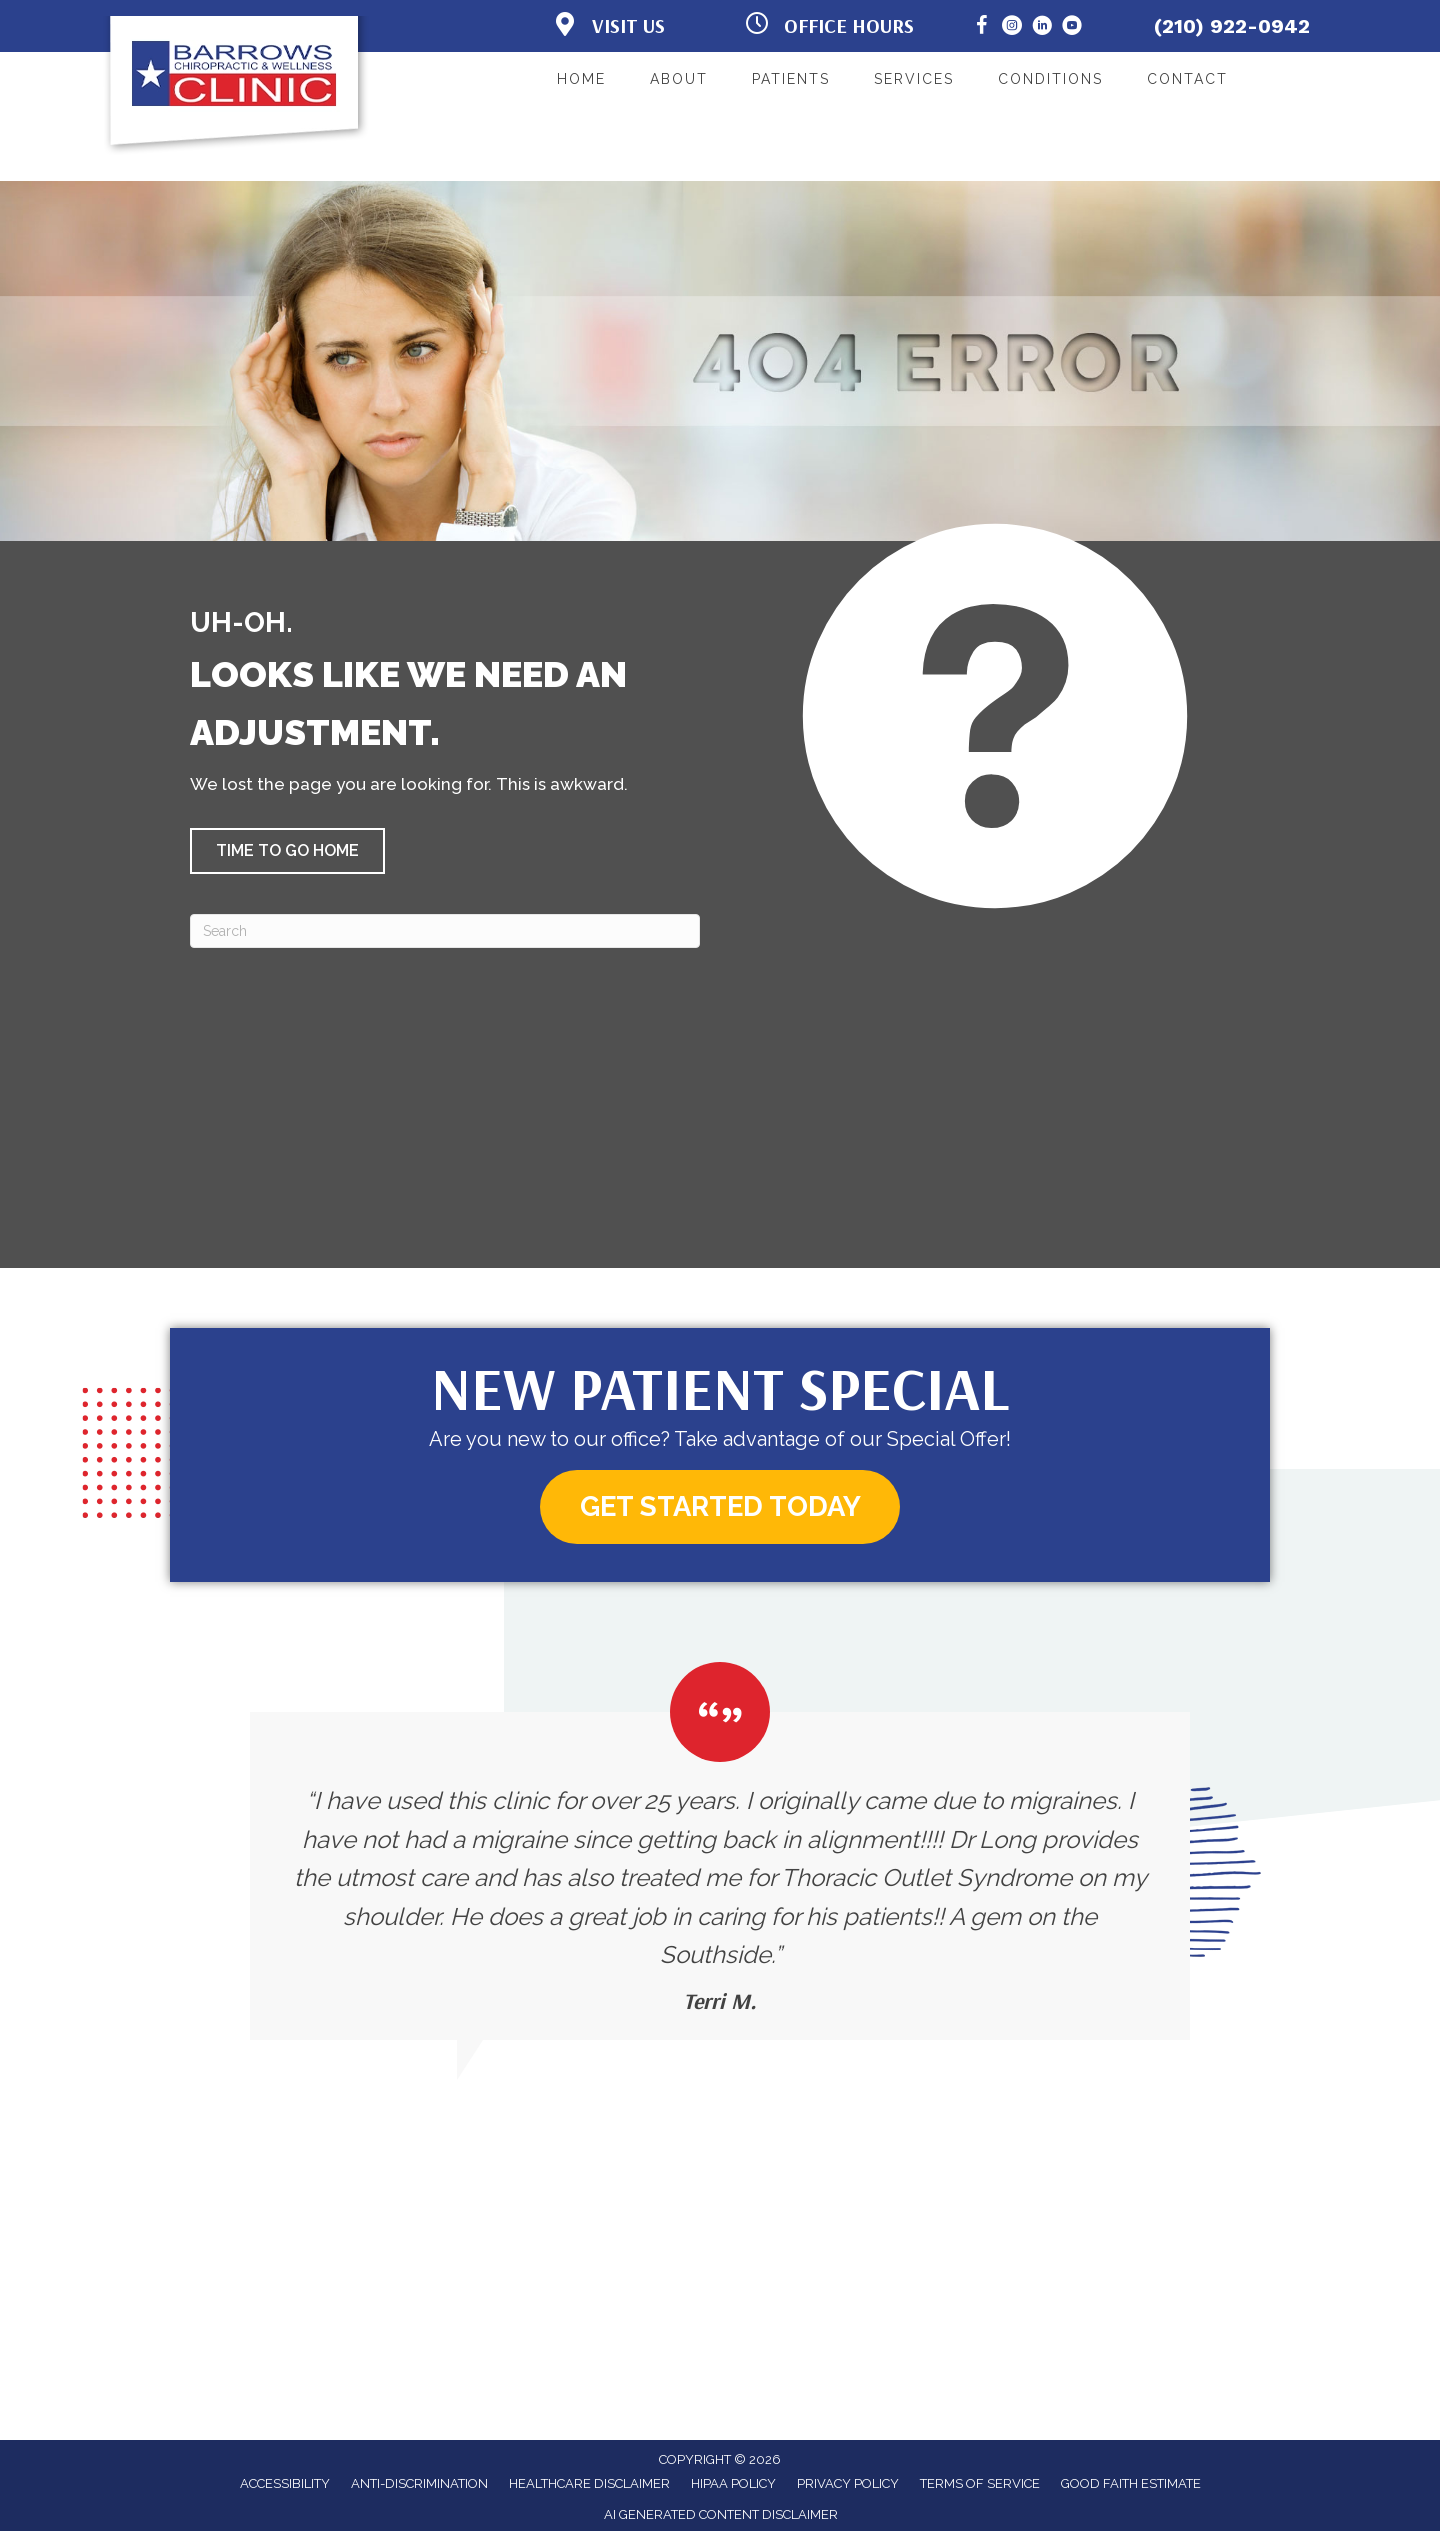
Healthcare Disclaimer (589, 2484)
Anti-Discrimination (419, 2484)
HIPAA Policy (733, 2484)
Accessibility (285, 2484)
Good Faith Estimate (1131, 2484)
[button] (287, 851)
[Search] (445, 931)
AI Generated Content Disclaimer (721, 2515)
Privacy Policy (848, 2484)
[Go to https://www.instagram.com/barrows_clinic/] (1012, 28)
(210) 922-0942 (1232, 26)
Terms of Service (980, 2484)
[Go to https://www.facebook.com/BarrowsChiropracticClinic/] (982, 28)
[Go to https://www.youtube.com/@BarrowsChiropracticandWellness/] (1072, 28)
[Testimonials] (720, 1851)
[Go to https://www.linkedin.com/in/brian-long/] (1042, 28)
